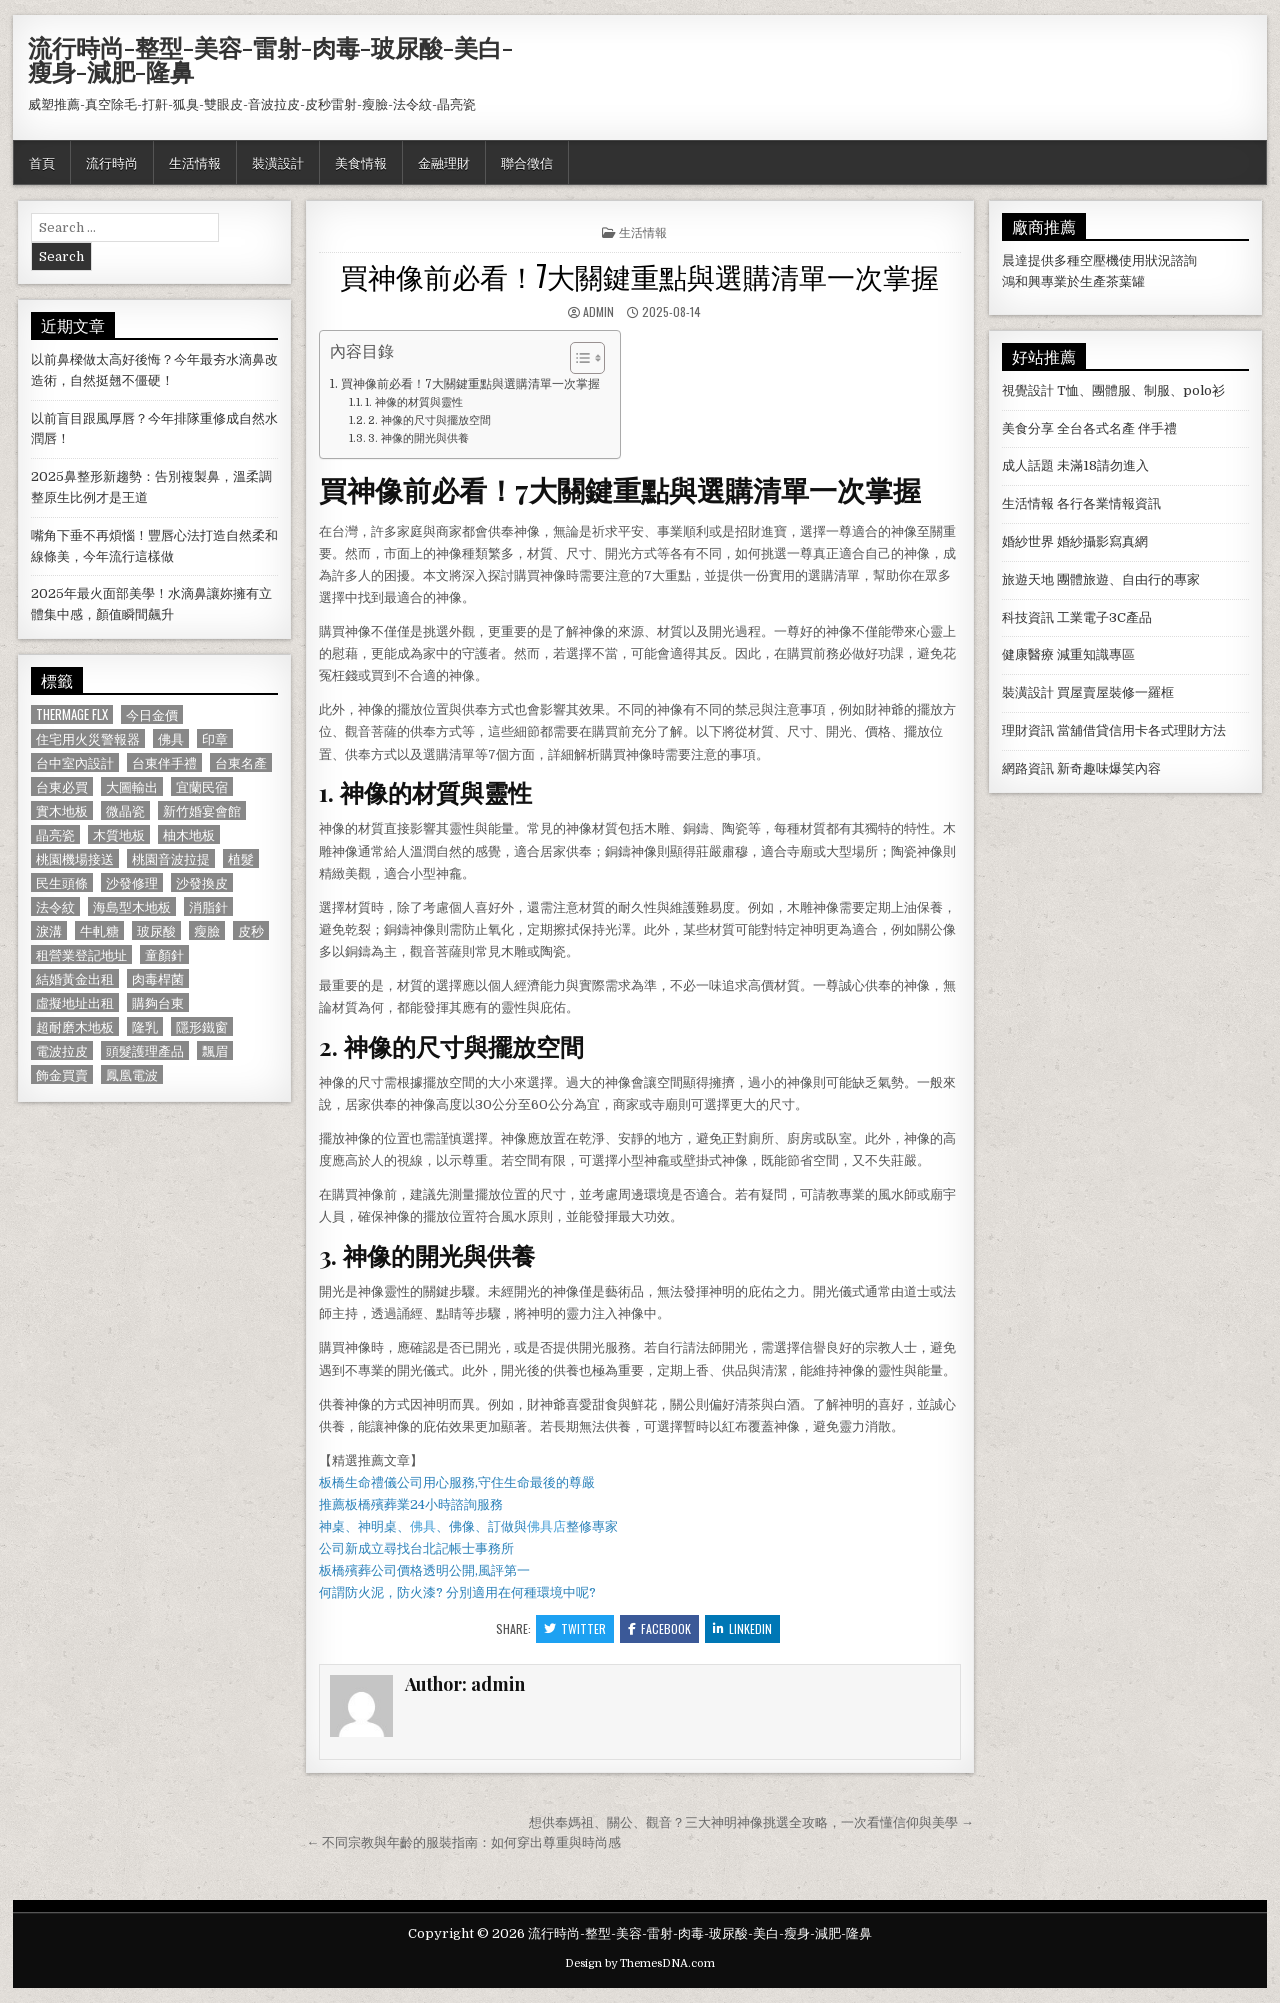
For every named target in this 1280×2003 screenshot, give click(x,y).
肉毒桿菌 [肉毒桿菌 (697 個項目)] (158, 978)
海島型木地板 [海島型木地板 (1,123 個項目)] (132, 906)
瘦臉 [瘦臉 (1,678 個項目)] (207, 930)
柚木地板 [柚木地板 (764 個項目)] (189, 834)
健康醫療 (1028, 654)
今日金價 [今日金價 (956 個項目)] (152, 714)
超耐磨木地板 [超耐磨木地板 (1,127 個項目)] (75, 1026)
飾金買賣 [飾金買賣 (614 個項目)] (62, 1074)
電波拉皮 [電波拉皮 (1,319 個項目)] (62, 1050)
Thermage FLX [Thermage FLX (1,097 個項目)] (72, 714)
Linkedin (742, 1628)
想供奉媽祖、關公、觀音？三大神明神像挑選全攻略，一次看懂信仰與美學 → (751, 1822)
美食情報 (361, 162)
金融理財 (444, 162)
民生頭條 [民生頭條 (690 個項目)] (62, 882)
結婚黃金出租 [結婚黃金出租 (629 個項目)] (75, 978)
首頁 (42, 162)
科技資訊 (1028, 617)
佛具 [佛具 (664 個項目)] (171, 738)
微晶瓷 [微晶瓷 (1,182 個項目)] (125, 810)
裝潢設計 (278, 162)
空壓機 (1099, 260)
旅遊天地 (1028, 579)
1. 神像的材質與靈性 (414, 403)
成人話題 (1028, 465)
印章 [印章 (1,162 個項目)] (215, 738)
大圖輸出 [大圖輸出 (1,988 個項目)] (132, 786)
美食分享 (1028, 428)
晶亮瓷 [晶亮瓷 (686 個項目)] (55, 834)
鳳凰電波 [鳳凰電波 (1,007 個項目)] (132, 1074)
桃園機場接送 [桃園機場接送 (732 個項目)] (75, 858)
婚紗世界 (1028, 541)
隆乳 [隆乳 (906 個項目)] (145, 1026)
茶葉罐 (1125, 281)
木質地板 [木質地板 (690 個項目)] (119, 834)
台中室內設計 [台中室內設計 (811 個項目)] (75, 762)
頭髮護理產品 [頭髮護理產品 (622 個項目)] (145, 1050)
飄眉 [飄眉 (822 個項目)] (215, 1050)
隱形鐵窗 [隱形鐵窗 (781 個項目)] (202, 1026)
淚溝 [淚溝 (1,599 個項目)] (49, 930)
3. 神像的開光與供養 (418, 439)
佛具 (423, 1526)
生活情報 (195, 162)
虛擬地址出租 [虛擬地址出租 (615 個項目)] (75, 1002)
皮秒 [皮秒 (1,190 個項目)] (251, 930)
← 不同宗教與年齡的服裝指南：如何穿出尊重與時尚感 (463, 1842)
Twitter (575, 1628)
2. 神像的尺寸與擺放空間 (429, 421)
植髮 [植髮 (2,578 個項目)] (241, 858)
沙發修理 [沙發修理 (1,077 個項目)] (132, 882)
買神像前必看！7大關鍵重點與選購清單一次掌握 (639, 275)
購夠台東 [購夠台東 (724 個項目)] (158, 1002)
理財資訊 (1028, 730)
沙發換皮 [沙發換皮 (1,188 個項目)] (202, 882)
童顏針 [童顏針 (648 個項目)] (164, 954)
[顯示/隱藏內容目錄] (577, 358)
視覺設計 (1028, 390)
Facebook (659, 1628)
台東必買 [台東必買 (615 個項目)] (62, 786)
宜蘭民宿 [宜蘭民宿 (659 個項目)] (202, 786)
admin (598, 311)
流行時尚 (112, 162)
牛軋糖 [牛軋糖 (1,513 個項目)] (99, 930)
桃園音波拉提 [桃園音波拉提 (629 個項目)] (171, 858)
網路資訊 (1028, 768)
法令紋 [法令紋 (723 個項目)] (55, 906)
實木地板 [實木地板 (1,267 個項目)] (62, 810)
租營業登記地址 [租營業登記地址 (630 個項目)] (81, 954)
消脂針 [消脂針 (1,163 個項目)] (208, 906)
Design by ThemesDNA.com (640, 1963)
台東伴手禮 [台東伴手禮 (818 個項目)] (164, 762)
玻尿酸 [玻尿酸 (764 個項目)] (156, 930)
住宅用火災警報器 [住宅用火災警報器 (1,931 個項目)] (88, 738)
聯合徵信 (527, 162)
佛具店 (546, 1526)
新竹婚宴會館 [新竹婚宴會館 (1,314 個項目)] (202, 810)
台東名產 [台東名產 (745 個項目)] (241, 762)
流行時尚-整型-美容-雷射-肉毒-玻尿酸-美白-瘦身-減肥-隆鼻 (270, 59)
